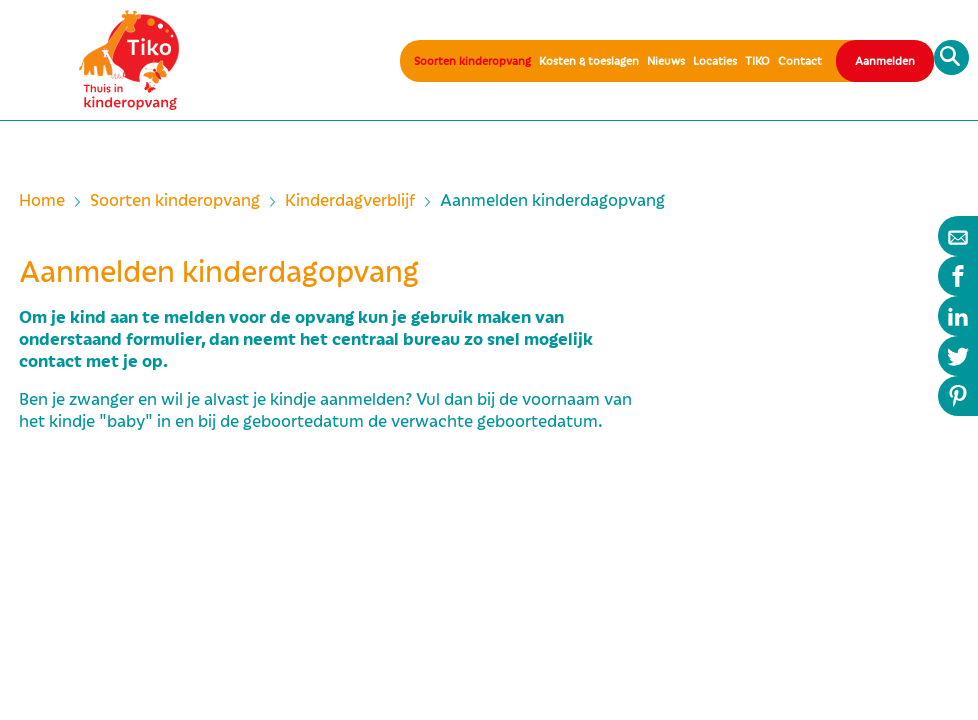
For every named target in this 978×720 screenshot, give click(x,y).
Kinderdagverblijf (350, 201)
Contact (800, 61)
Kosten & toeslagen (589, 61)
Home (42, 201)
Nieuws (666, 61)
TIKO (757, 61)
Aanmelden (885, 61)
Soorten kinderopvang (472, 61)
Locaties (715, 61)
